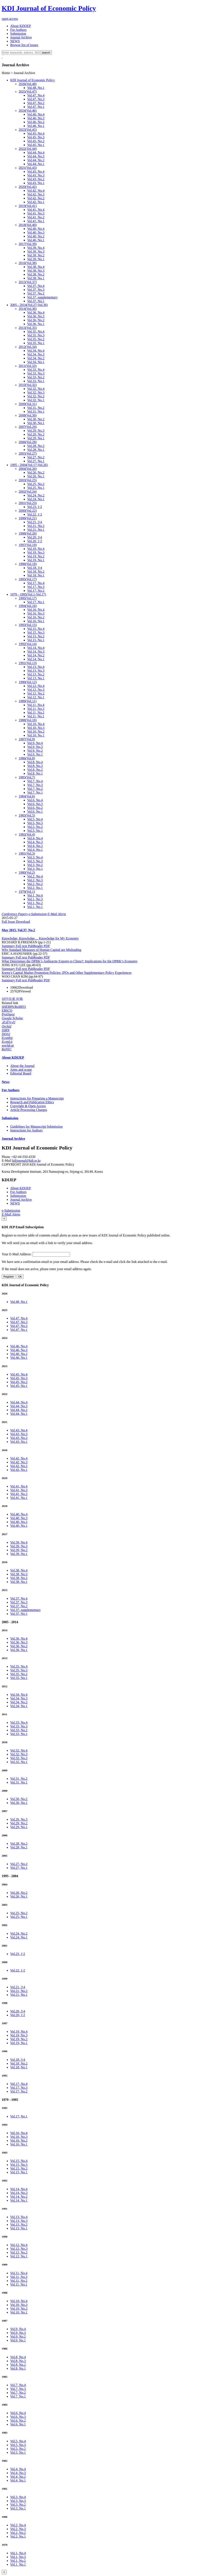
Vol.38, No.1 (36, 278)
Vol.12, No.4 (36, 686)
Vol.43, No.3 (36, 175)
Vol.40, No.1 (36, 240)
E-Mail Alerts (11, 1214)
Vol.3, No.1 (35, 869)
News (5, 1082)
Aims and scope (21, 1069)
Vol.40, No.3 (36, 232)
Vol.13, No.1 (36, 678)
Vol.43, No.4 (36, 171)
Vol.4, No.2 (35, 846)
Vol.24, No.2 (36, 495)
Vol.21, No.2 (36, 526)
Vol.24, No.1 (36, 499)
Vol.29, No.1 (36, 438)
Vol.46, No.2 (36, 122)
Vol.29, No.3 (36, 430)
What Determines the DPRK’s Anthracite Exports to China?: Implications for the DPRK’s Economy (70, 961)
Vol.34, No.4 (36, 350)
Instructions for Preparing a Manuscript (37, 1098)
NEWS (15, 41)
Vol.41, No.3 (36, 213)
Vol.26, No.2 (36, 472)
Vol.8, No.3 (35, 766)
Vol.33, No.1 (36, 381)
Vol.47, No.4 (36, 95)
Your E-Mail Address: (17, 1254)
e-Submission (11, 1210)
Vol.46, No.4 (36, 114)
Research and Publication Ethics (32, 1102)
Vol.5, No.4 (35, 819)
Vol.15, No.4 (36, 629)
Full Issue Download (16, 921)
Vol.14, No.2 (36, 655)
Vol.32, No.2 (36, 396)
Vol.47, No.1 (36, 107)
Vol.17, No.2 (36, 590)
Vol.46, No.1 (36, 126)
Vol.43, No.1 (36, 183)
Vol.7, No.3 (35, 785)
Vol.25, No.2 (36, 484)
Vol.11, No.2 (35, 712)
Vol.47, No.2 (36, 103)
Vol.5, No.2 (35, 827)
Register (8, 1276)
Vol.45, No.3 (36, 137)
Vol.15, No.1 (36, 640)
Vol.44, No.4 (36, 152)
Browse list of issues (24, 45)
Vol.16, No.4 (36, 609)
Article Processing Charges (28, 1110)
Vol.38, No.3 (36, 270)
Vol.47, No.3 (36, 99)
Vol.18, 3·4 (34, 568)
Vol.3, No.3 (35, 861)
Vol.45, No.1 (36, 145)
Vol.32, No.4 (36, 388)
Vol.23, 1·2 (34, 507)
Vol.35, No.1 (36, 343)
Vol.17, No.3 (36, 587)
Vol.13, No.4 (36, 667)
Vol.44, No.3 (36, 156)
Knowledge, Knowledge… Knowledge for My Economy (40, 938)
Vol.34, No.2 (36, 358)
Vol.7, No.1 (35, 792)
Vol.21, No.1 (36, 529)
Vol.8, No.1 (35, 773)
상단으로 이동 (12, 998)
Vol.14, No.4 (36, 648)
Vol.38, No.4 (36, 267)
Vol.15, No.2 (36, 636)
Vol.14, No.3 (36, 651)
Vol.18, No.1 (36, 575)
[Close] (4, 1218)
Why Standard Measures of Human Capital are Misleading (41, 950)
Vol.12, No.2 (36, 693)
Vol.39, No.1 (36, 259)
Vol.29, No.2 (36, 434)
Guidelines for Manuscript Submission (36, 1126)
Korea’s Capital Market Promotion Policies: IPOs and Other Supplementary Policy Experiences (66, 972)
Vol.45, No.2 (36, 141)
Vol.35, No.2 (36, 339)
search (46, 52)
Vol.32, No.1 (36, 400)
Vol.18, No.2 (36, 571)
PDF (47, 946)
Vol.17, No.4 (36, 583)
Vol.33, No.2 (36, 377)
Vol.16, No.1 (36, 621)
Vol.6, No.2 (35, 808)
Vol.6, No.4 (35, 800)
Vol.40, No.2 (36, 236)
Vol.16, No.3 (36, 613)
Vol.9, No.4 (35, 743)
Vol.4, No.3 (35, 842)
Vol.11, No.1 (35, 716)
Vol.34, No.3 (36, 354)
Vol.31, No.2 (36, 408)
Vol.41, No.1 (36, 221)
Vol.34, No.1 (36, 362)
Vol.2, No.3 (35, 880)
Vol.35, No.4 (36, 331)
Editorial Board (20, 1073)
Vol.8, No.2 (35, 769)
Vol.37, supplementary (42, 297)
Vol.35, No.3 (36, 335)
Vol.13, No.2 (36, 674)
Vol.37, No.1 (36, 301)
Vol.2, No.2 (35, 884)
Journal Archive (21, 37)
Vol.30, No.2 (36, 419)
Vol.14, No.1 (36, 659)
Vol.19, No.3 (36, 552)
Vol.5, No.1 (35, 830)
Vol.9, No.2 (35, 750)
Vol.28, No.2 (36, 446)
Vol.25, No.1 (36, 488)
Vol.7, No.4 (35, 781)
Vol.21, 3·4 (34, 522)
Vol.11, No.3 (35, 709)
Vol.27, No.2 (36, 457)
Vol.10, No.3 (36, 728)
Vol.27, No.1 (36, 461)
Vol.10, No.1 (36, 735)
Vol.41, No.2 (36, 217)
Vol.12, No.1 (36, 697)
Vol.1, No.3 (35, 899)
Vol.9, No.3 (35, 747)
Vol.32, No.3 (36, 392)
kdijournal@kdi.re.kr (26, 1160)
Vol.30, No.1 (36, 423)
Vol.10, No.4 (36, 724)
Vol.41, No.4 (36, 209)
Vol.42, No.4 (36, 190)
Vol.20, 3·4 (34, 537)
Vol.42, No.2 (36, 198)
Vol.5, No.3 (35, 823)
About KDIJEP (20, 26)
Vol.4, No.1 (35, 849)
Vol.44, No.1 (36, 164)
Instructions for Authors (26, 1130)
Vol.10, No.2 (36, 731)
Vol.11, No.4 (35, 705)
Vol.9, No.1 (35, 754)
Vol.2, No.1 (35, 888)
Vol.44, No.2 (36, 160)
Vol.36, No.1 (36, 324)
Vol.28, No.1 (36, 449)
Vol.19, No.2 (36, 556)
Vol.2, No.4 (35, 876)
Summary (9, 946)
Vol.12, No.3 (36, 689)
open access (10, 19)
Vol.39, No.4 (36, 248)
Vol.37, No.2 (36, 293)
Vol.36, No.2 (36, 320)
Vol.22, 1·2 (34, 514)
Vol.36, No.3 (36, 316)
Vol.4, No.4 (35, 838)
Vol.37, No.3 (36, 289)
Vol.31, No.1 (36, 411)
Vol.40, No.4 (36, 228)
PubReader (36, 946)
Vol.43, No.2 (36, 179)
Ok (20, 1276)
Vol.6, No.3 (35, 804)
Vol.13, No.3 (36, 670)
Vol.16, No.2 (36, 617)
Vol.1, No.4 (35, 895)
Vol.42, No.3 (36, 194)
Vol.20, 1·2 (34, 541)
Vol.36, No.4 (36, 312)
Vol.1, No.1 (35, 907)
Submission (18, 33)
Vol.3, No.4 (35, 857)
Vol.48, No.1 (36, 88)
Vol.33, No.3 (36, 373)
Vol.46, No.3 (36, 118)
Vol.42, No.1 (36, 202)
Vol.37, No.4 (36, 286)
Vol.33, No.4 (36, 369)
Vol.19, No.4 (36, 549)
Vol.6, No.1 (35, 811)
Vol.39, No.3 (36, 251)
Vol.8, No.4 (35, 762)
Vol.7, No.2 (35, 789)
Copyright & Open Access (28, 1106)
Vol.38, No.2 (36, 274)
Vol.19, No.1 (36, 560)
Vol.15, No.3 (36, 632)
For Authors (18, 30)
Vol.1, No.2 (35, 903)
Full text (22, 946)
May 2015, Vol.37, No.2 (18, 930)
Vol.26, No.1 (36, 476)
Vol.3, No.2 (35, 865)
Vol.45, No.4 (36, 133)
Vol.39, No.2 (36, 255)
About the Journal (22, 1066)
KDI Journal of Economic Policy (49, 8)
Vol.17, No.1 (36, 602)
